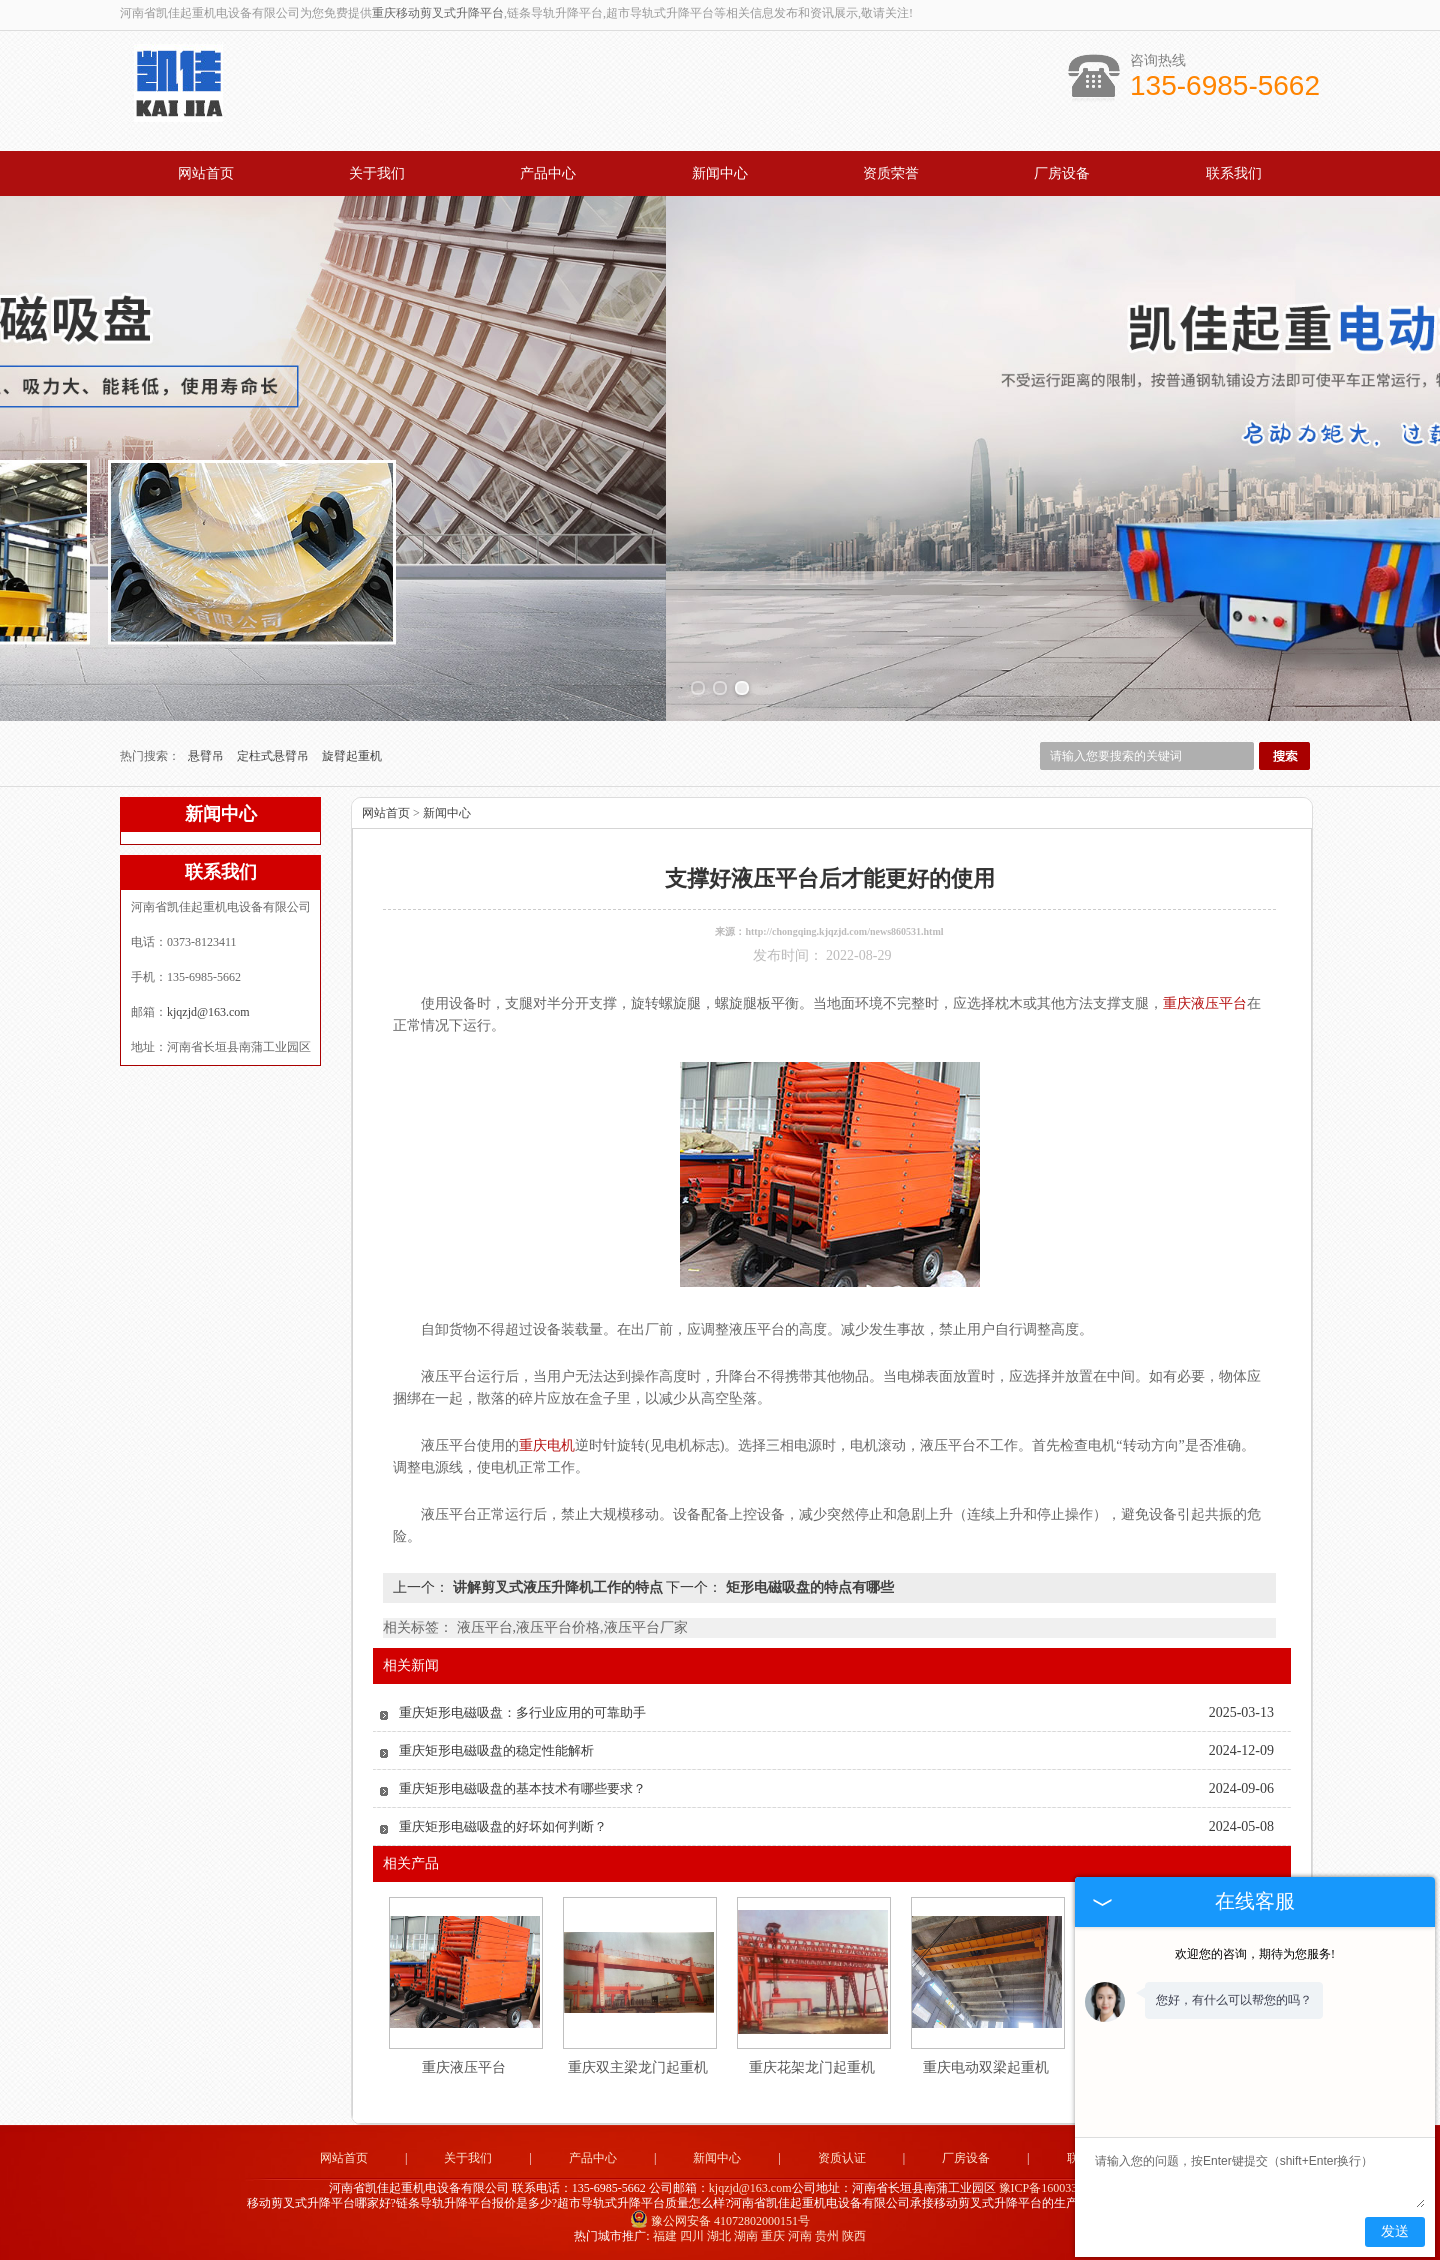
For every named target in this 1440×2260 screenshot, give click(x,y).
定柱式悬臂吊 (274, 756)
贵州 (827, 2236)
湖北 (719, 2236)
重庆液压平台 (464, 2067)
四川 (692, 2236)
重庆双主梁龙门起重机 (638, 2067)
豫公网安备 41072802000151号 (720, 2221)
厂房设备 (1062, 173)
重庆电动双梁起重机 (986, 2067)
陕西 (854, 2236)
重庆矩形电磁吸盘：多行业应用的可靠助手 (522, 1712)
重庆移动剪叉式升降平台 (438, 13)
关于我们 (377, 173)
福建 (665, 2236)
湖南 (746, 2236)
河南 (800, 2236)
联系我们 (1234, 173)
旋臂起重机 (352, 756)
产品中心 (548, 173)
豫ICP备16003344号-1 (1055, 2188)
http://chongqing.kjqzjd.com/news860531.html (844, 931)
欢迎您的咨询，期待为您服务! (1255, 1954)
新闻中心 (720, 173)
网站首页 (206, 173)
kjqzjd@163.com (208, 1012)
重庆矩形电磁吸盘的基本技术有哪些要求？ (522, 1788)
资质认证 (842, 2158)
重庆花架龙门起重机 (812, 2067)
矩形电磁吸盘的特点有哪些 (808, 1587)
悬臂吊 (207, 756)
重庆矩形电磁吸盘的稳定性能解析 (496, 1750)
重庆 (773, 2236)
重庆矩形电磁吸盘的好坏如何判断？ (503, 1826)
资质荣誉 (891, 173)
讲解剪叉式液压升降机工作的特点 (557, 1587)
